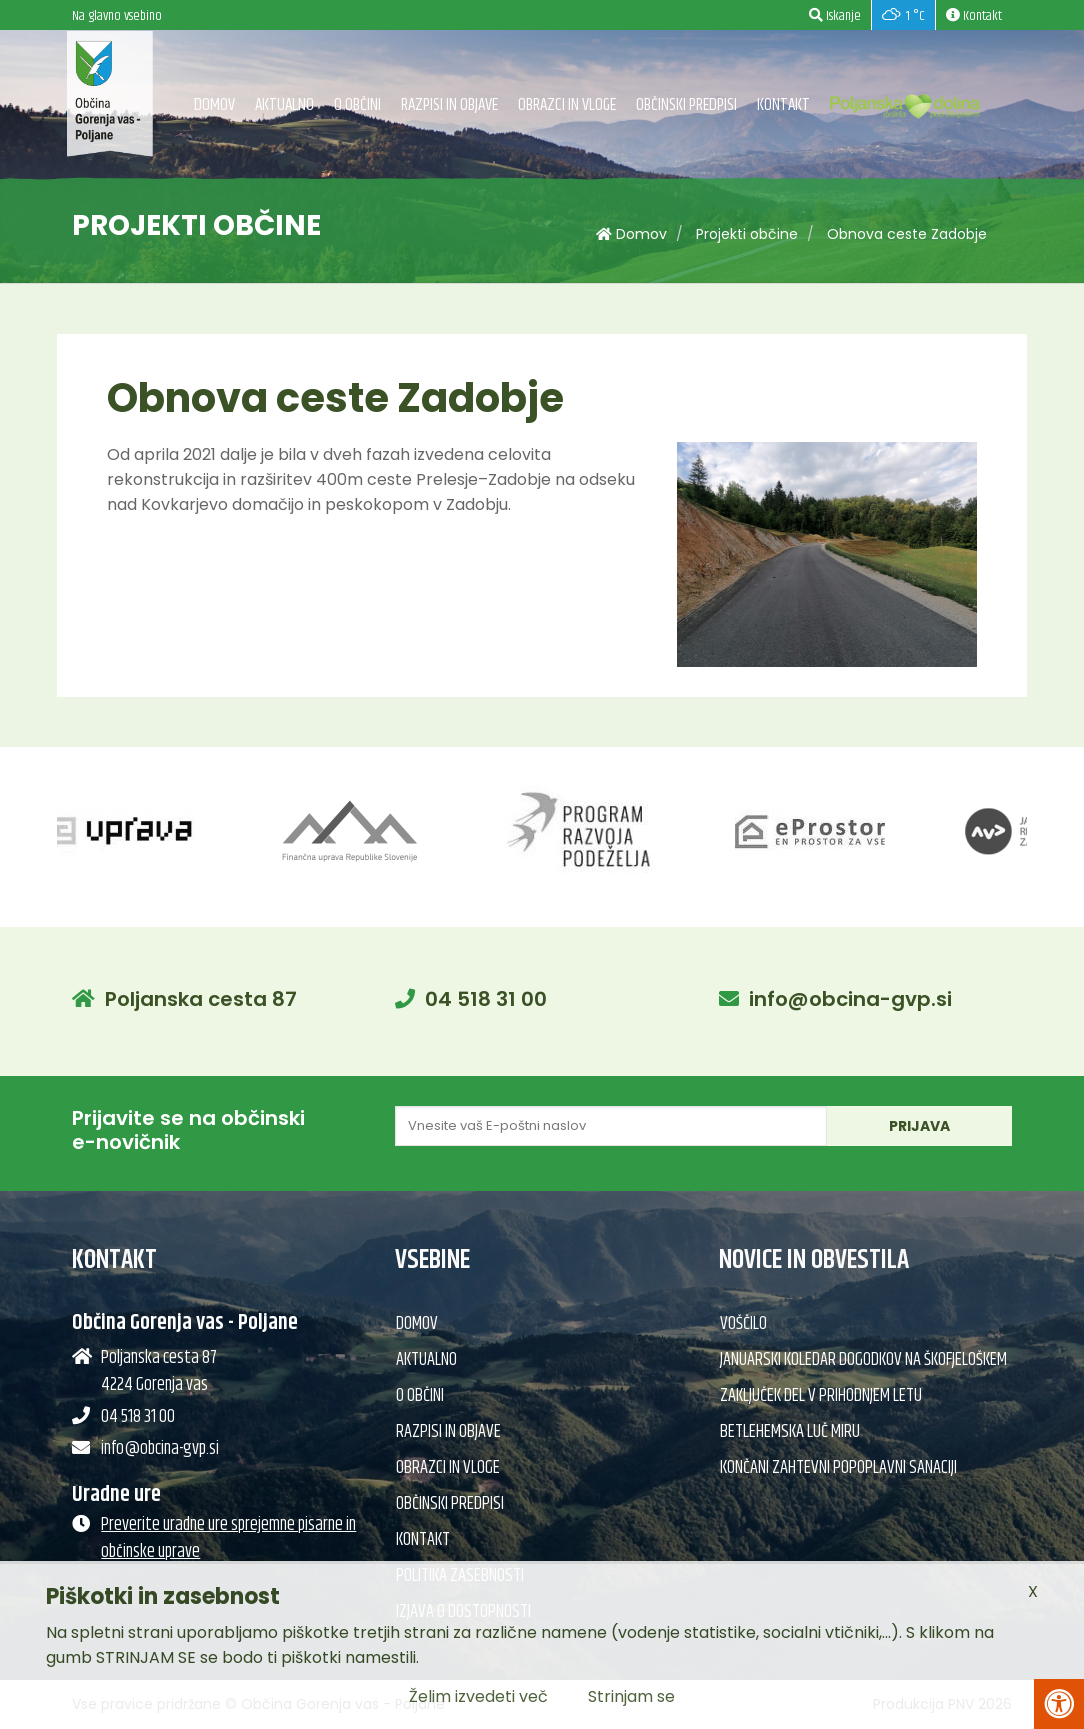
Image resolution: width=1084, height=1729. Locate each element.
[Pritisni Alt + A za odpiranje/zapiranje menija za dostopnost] (1059, 1704)
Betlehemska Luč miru (790, 1432)
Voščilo (743, 1324)
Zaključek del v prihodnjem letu (821, 1396)
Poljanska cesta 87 (201, 999)
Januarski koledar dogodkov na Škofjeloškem (863, 1360)
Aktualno (284, 105)
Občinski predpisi (686, 105)
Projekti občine (747, 234)
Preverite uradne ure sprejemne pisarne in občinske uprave (228, 1538)
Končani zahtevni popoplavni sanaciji (838, 1468)
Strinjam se (631, 1696)
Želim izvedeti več (478, 1696)
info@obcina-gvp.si (850, 999)
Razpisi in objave (449, 105)
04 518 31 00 (486, 999)
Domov (214, 105)
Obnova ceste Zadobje (907, 234)
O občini (357, 105)
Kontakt (783, 105)
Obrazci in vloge (567, 105)
